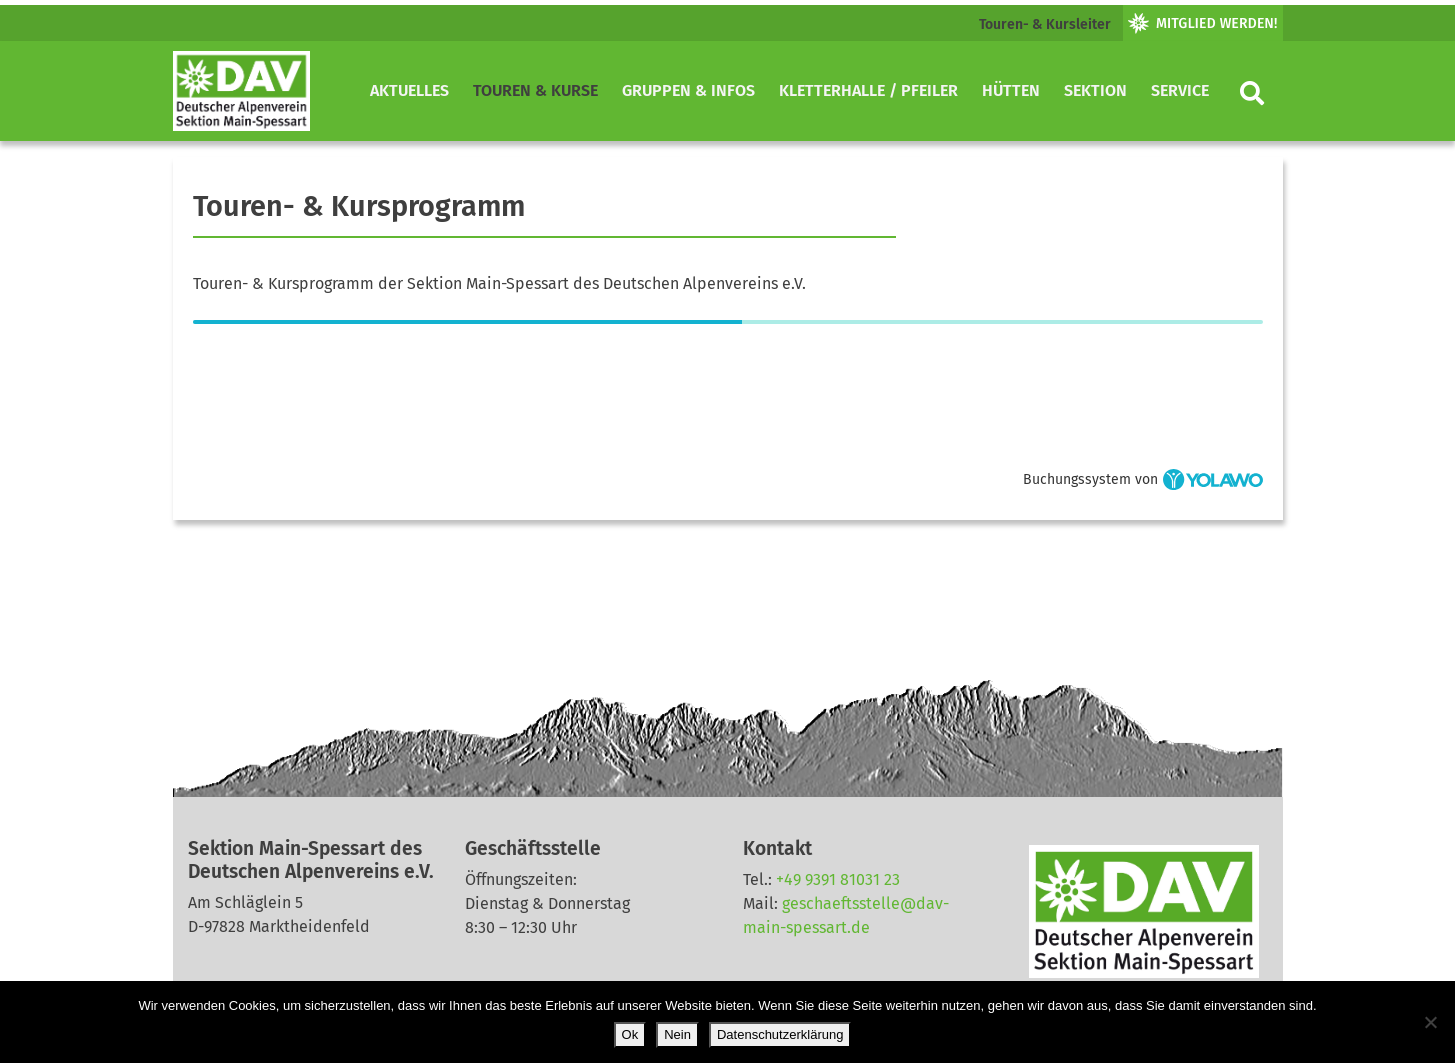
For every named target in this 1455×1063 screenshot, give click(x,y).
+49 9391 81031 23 (838, 879)
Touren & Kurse (535, 90)
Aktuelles (409, 90)
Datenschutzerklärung (780, 1034)
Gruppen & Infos (688, 90)
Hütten (1011, 90)
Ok (630, 1034)
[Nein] (1430, 1022)
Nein (677, 1034)
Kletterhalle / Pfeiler (868, 90)
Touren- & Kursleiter (1045, 24)
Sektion (1095, 90)
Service (1180, 90)
